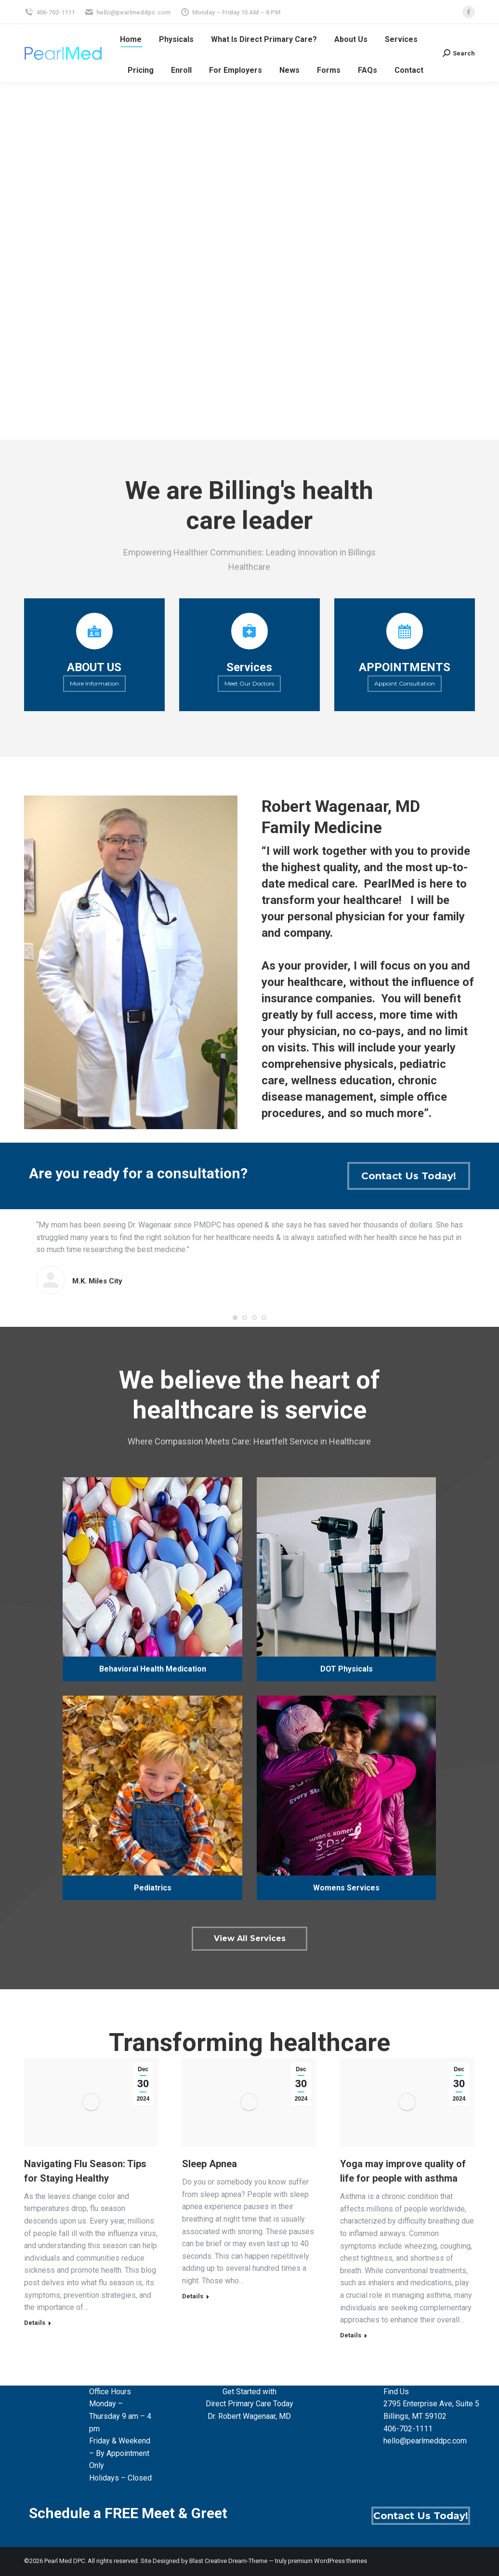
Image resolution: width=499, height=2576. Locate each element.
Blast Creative (208, 2560)
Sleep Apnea (209, 2164)
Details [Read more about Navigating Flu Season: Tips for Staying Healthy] (34, 2322)
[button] (235, 1317)
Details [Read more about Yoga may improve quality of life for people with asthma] (350, 2335)
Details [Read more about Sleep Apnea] (192, 2296)
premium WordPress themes (327, 2560)
